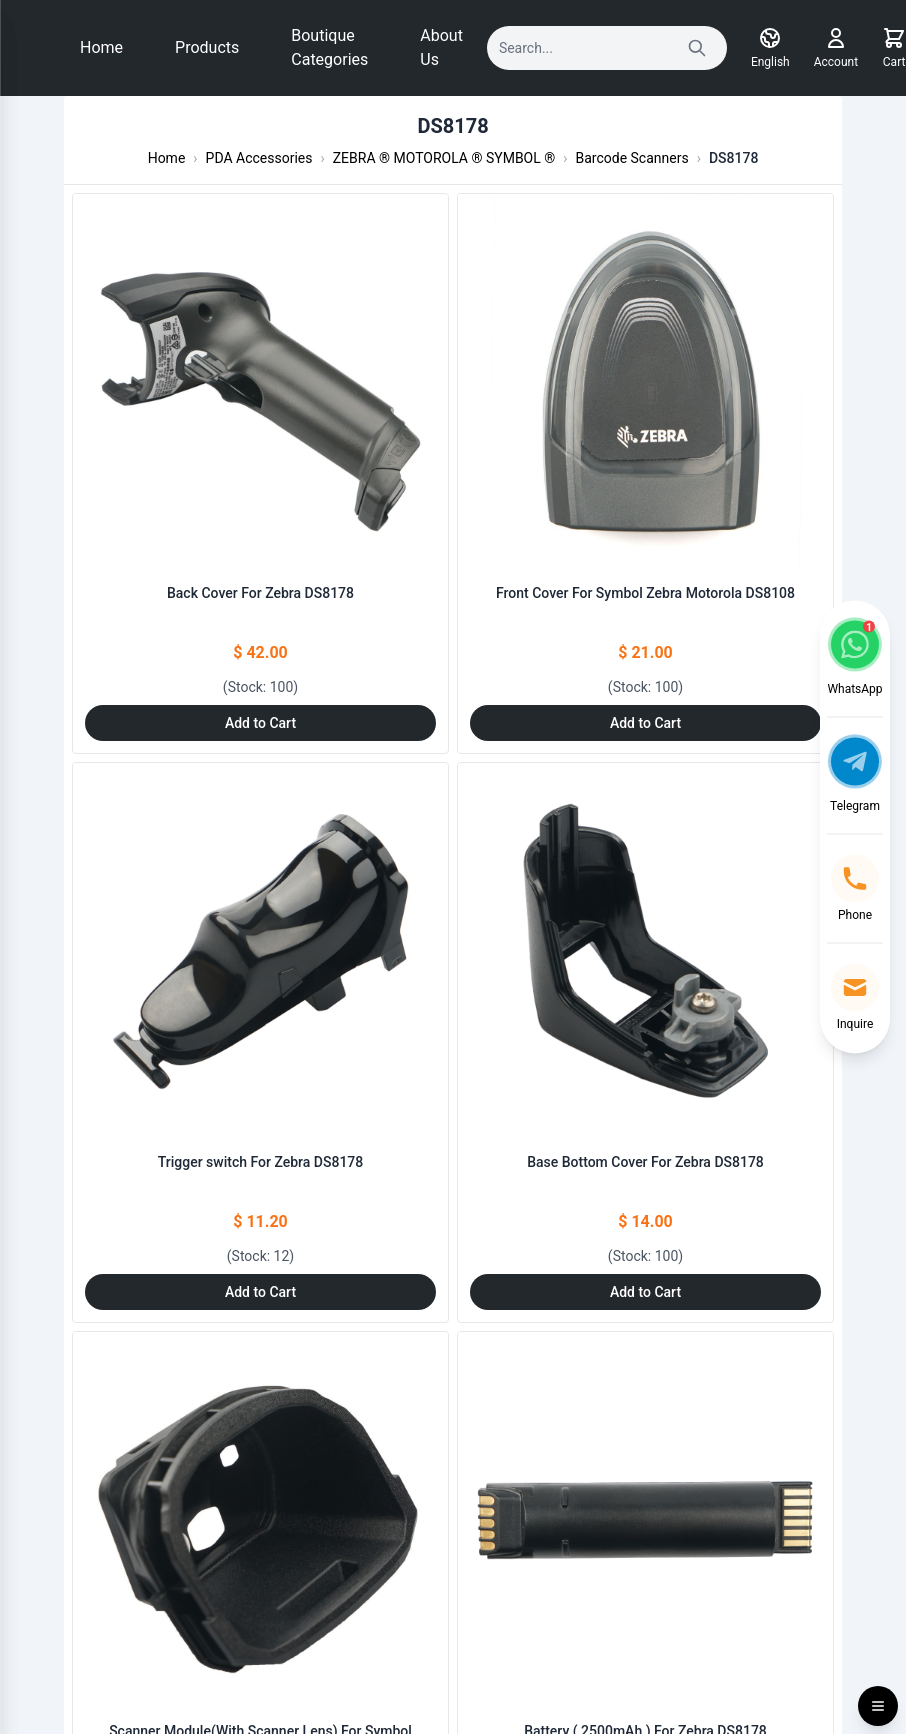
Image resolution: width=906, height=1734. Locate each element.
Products (207, 47)
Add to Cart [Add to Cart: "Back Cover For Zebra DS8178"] (260, 723)
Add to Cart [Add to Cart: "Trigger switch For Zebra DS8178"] (260, 1292)
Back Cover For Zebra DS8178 (260, 593)
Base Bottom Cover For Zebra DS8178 (645, 1162)
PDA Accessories (259, 158)
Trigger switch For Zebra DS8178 (261, 1162)
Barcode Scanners (632, 158)
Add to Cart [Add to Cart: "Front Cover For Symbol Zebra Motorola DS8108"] (645, 723)
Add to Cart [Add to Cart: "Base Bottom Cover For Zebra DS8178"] (645, 1292)
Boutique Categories (329, 47)
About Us (441, 47)
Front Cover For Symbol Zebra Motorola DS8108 (645, 593)
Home (101, 47)
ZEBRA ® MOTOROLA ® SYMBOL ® (444, 158)
